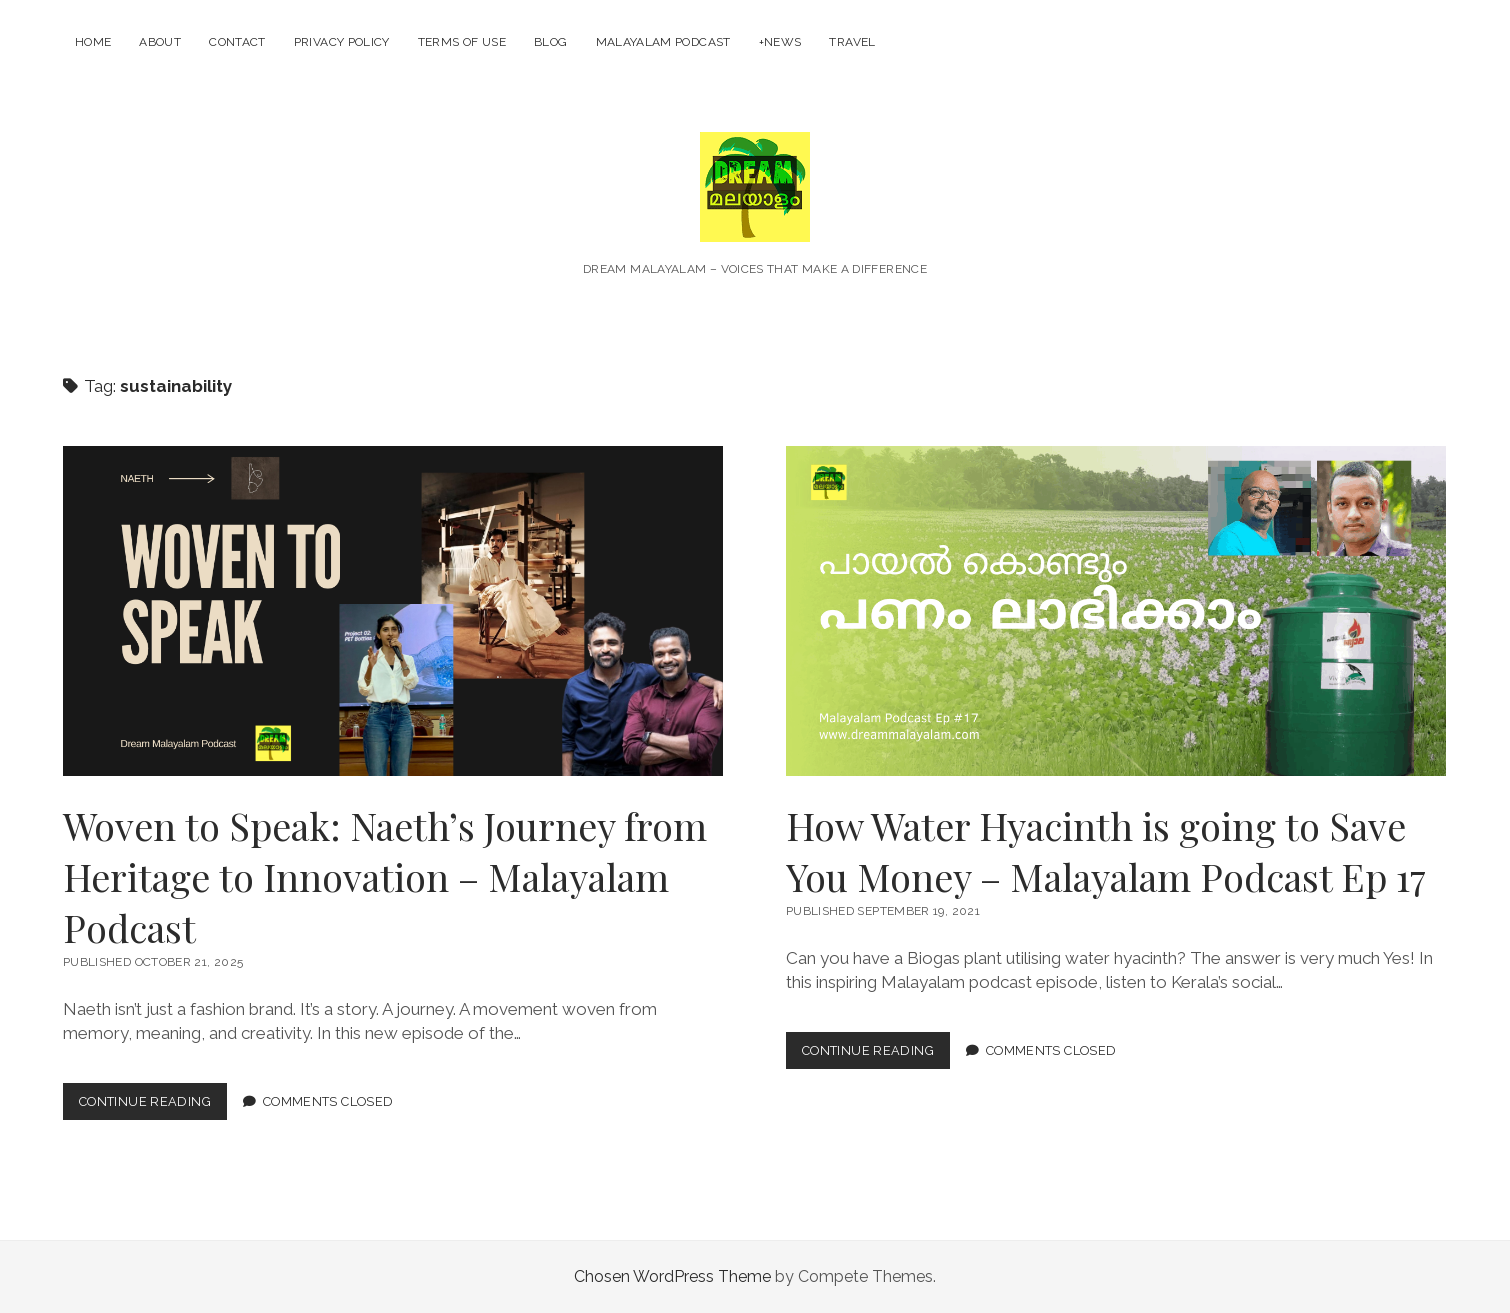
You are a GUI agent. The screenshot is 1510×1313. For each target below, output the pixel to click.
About (160, 42)
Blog (550, 42)
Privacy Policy (342, 42)
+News (780, 42)
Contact (237, 42)
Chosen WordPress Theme (672, 1276)
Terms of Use (462, 42)
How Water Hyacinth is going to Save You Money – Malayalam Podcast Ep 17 (1116, 611)
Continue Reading (153, 1105)
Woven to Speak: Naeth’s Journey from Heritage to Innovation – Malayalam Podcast (393, 611)
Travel (852, 42)
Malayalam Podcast (663, 42)
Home (93, 42)
